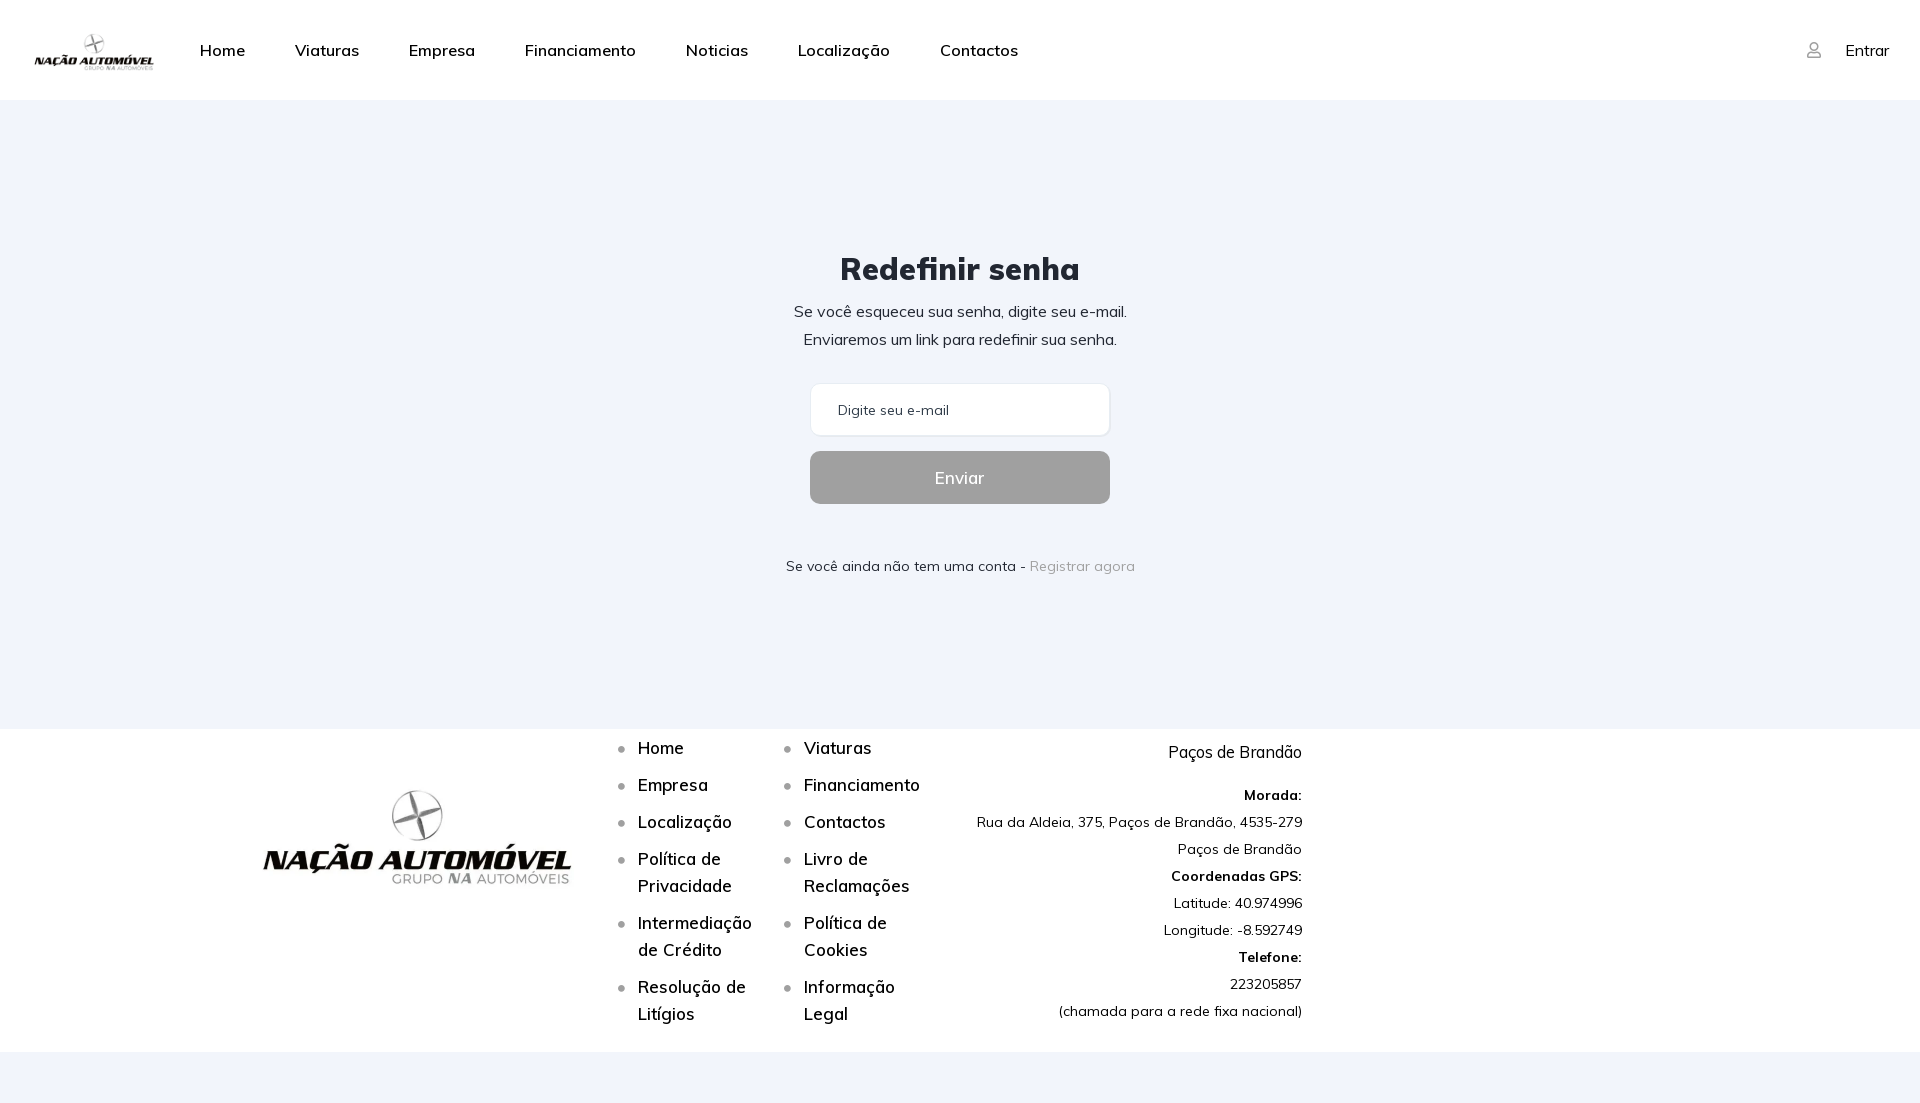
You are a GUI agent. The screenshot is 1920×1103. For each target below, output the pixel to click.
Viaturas (327, 50)
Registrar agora (1082, 566)
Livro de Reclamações (857, 872)
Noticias (717, 50)
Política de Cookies (845, 936)
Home (222, 50)
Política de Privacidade (685, 872)
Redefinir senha (960, 269)
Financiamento (580, 50)
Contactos (979, 50)
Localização (844, 50)
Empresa (442, 50)
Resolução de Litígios (692, 1000)
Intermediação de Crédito (695, 936)
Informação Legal (849, 1000)
